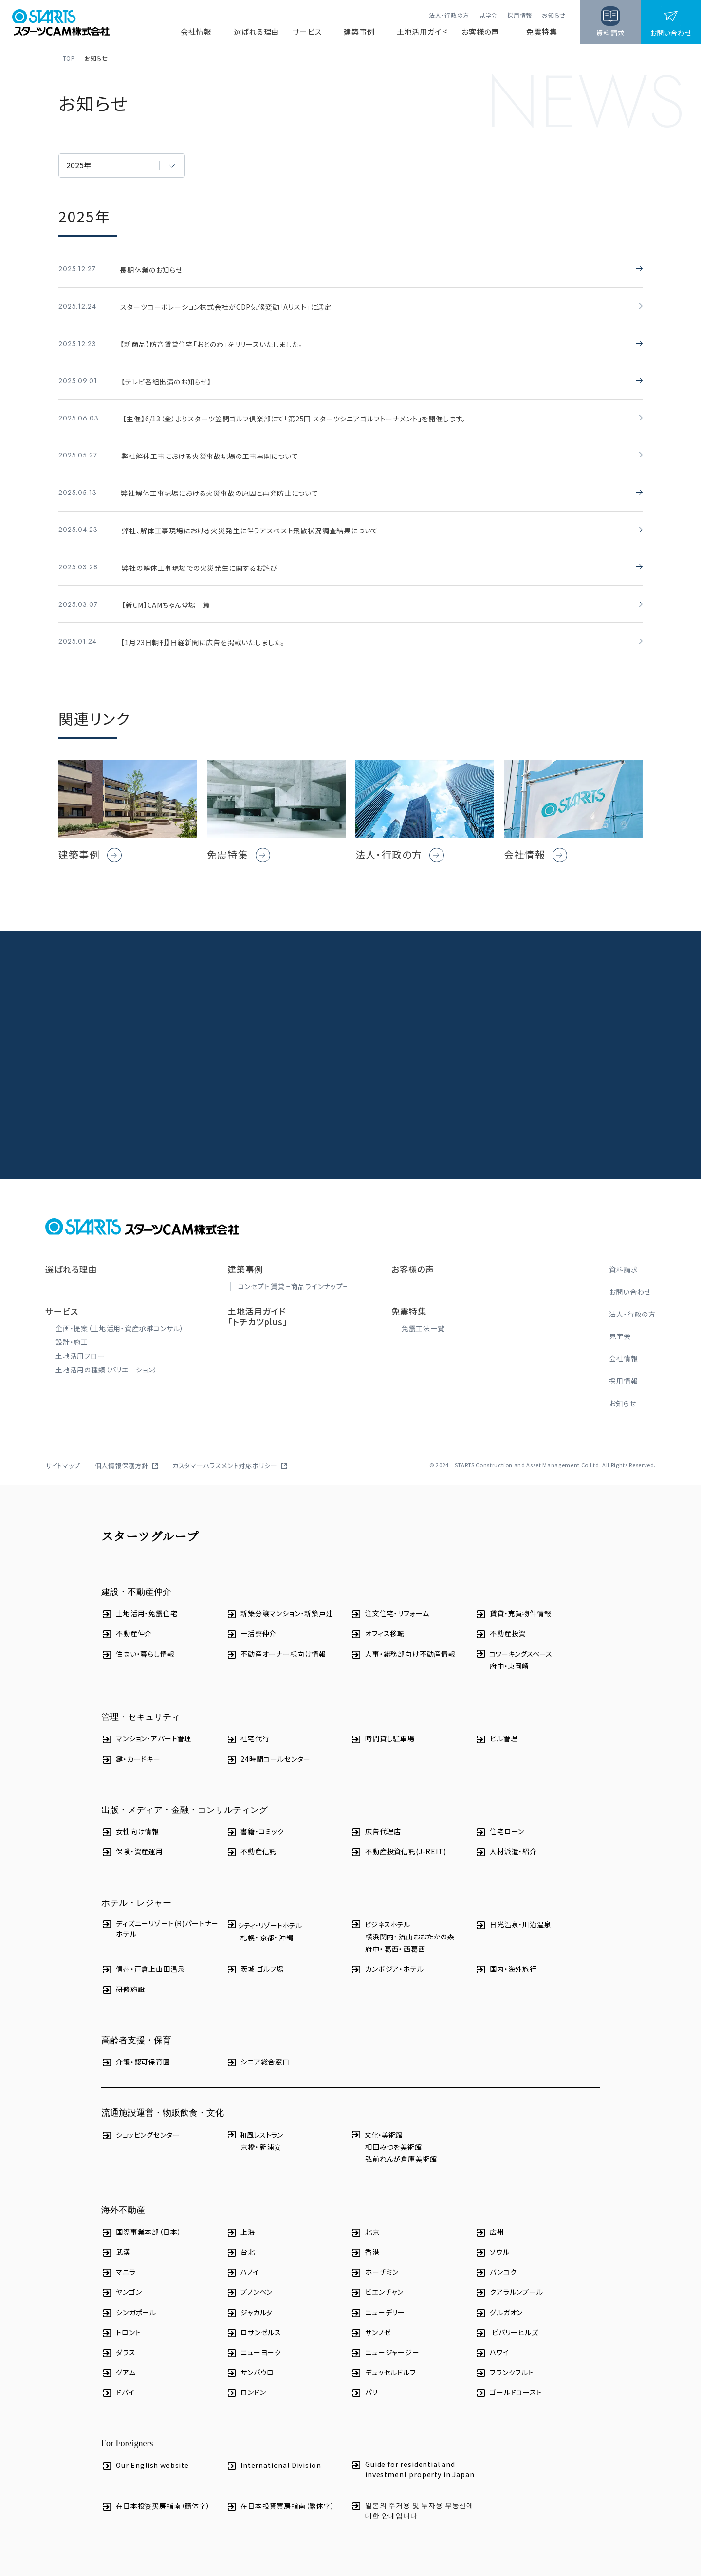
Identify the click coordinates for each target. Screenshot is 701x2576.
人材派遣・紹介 (506, 1837)
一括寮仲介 (251, 1619)
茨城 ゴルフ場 (255, 1955)
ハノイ (242, 2258)
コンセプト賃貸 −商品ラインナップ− (293, 1272)
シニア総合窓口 (258, 2048)
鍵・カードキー (131, 1744)
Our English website (145, 2451)
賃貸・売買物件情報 (513, 1599)
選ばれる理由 (256, 32)
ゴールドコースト (508, 2378)
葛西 (392, 1934)
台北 (240, 2237)
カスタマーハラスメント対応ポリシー (224, 1451)
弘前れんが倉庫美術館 (401, 2145)
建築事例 (359, 32)
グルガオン (499, 2298)
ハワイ (492, 2338)
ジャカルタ (249, 2298)
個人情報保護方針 (121, 1451)
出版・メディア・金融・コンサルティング (184, 1795)
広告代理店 (375, 1817)
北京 (365, 2217)
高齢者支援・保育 (136, 2025)
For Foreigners (127, 2429)
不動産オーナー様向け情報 (276, 1639)
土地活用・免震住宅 (139, 1599)
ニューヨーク (253, 2338)
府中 (497, 1651)
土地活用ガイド (422, 32)
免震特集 (541, 32)
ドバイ (118, 2378)
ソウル (492, 2237)
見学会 (488, 15)
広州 (489, 2217)
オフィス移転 (377, 1619)
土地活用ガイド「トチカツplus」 (258, 1301)
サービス (307, 32)
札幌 (247, 1923)
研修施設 (123, 1975)
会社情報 (196, 32)
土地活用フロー (80, 1341)
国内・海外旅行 (506, 1955)
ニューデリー (377, 2298)
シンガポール (128, 2298)
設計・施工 (71, 1328)
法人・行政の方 (449, 15)
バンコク (496, 2258)
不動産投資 (500, 1619)
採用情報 (519, 15)
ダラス (118, 2338)
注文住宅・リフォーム (389, 1599)
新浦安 (271, 2132)
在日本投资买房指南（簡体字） (155, 2491)
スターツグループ (150, 1521)
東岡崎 (519, 1651)
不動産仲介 (126, 1619)
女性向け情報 (130, 1817)
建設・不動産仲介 (136, 1577)
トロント (121, 2318)
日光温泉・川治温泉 (513, 1910)
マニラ (118, 2258)
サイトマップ (62, 1451)
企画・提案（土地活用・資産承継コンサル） (119, 1314)
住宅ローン (499, 1817)
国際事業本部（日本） (141, 2217)
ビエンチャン (377, 2278)
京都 (267, 1923)
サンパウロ (250, 2358)
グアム (118, 2358)
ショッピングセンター (140, 2120)
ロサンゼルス (253, 2318)
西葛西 (414, 1934)
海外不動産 (123, 2196)
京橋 (247, 2132)
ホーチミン (374, 2258)
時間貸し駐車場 (382, 1724)
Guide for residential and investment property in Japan (412, 2455)
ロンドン (246, 2378)
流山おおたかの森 (427, 1922)
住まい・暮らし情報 (138, 1639)
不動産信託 (251, 1837)
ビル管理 (496, 1724)
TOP (64, 58)
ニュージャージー (385, 2338)
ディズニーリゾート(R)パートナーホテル (160, 1914)
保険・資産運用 (132, 1837)
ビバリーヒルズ (506, 2318)
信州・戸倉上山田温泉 (142, 1955)
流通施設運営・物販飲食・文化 (162, 2098)
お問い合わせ (630, 1277)
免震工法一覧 (423, 1314)
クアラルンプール (509, 2278)
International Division (273, 2451)
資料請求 (623, 1255)
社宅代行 (247, 1724)
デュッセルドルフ (383, 2358)
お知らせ (554, 15)
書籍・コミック (255, 1817)
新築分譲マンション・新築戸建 (279, 1599)
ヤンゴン (121, 2278)
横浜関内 (379, 1922)
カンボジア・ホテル (387, 1955)
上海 (240, 2217)
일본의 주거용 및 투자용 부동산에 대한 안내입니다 (412, 2495)
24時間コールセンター (268, 1744)
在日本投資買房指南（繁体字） (280, 2491)
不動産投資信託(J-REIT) (398, 1837)
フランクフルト (504, 2358)
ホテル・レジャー (136, 1888)
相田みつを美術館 (393, 2132)
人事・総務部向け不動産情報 (403, 1639)
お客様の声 (480, 32)
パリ (364, 2378)
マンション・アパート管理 (146, 1724)
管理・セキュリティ (140, 1702)
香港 (365, 2237)
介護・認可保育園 (135, 2048)
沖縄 (286, 1923)
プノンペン (249, 2278)
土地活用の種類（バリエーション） (106, 1355)
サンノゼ (370, 2318)
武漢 (115, 2237)
